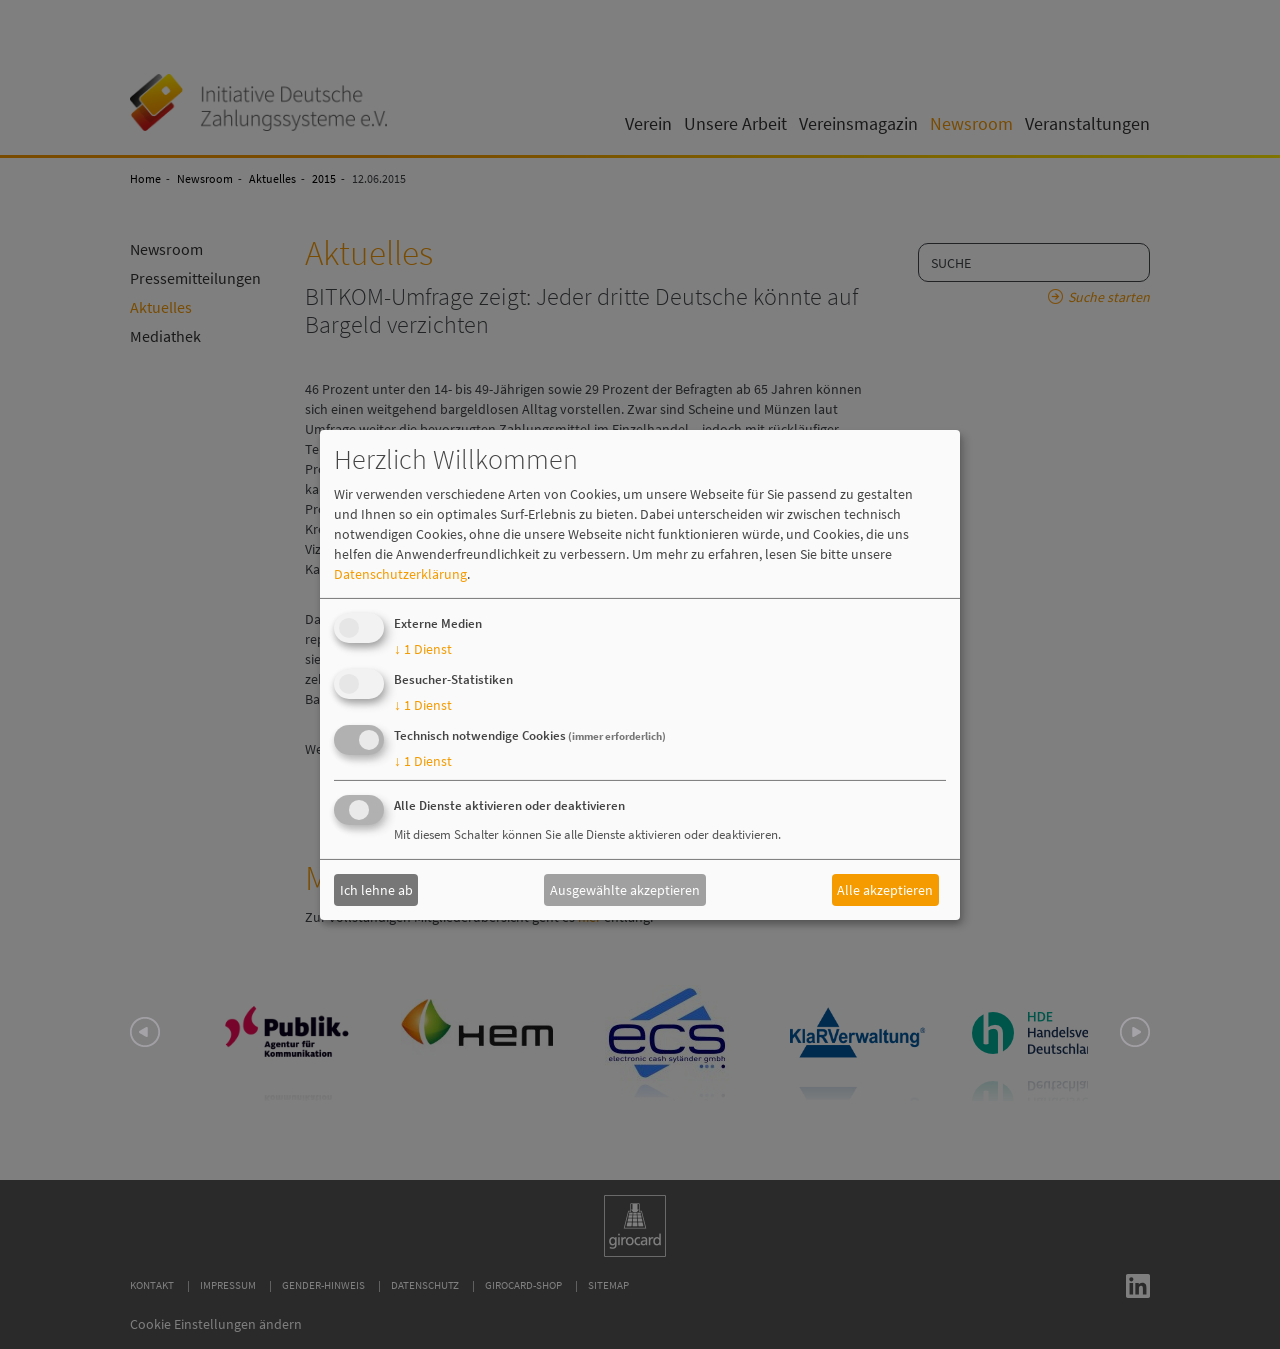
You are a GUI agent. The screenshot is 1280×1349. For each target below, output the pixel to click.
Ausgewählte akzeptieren (625, 890)
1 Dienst (423, 649)
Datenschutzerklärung (400, 574)
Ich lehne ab (376, 890)
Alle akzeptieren (885, 890)
